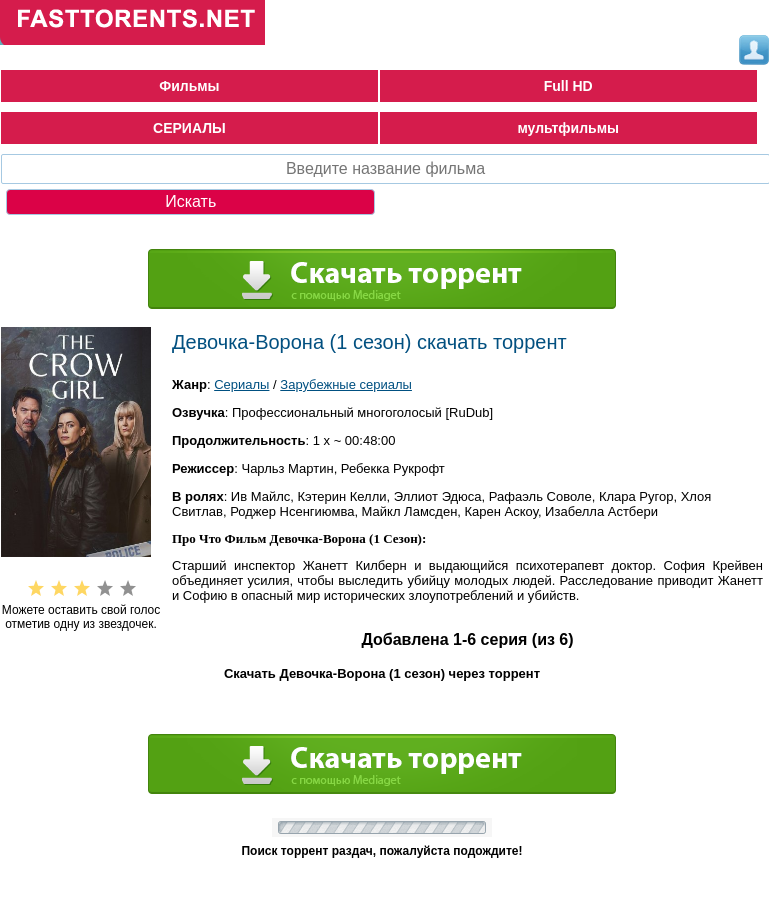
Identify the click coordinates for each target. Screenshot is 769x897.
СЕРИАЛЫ (189, 128)
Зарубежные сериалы (346, 384)
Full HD (568, 86)
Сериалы (241, 384)
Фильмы (189, 86)
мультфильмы (568, 128)
